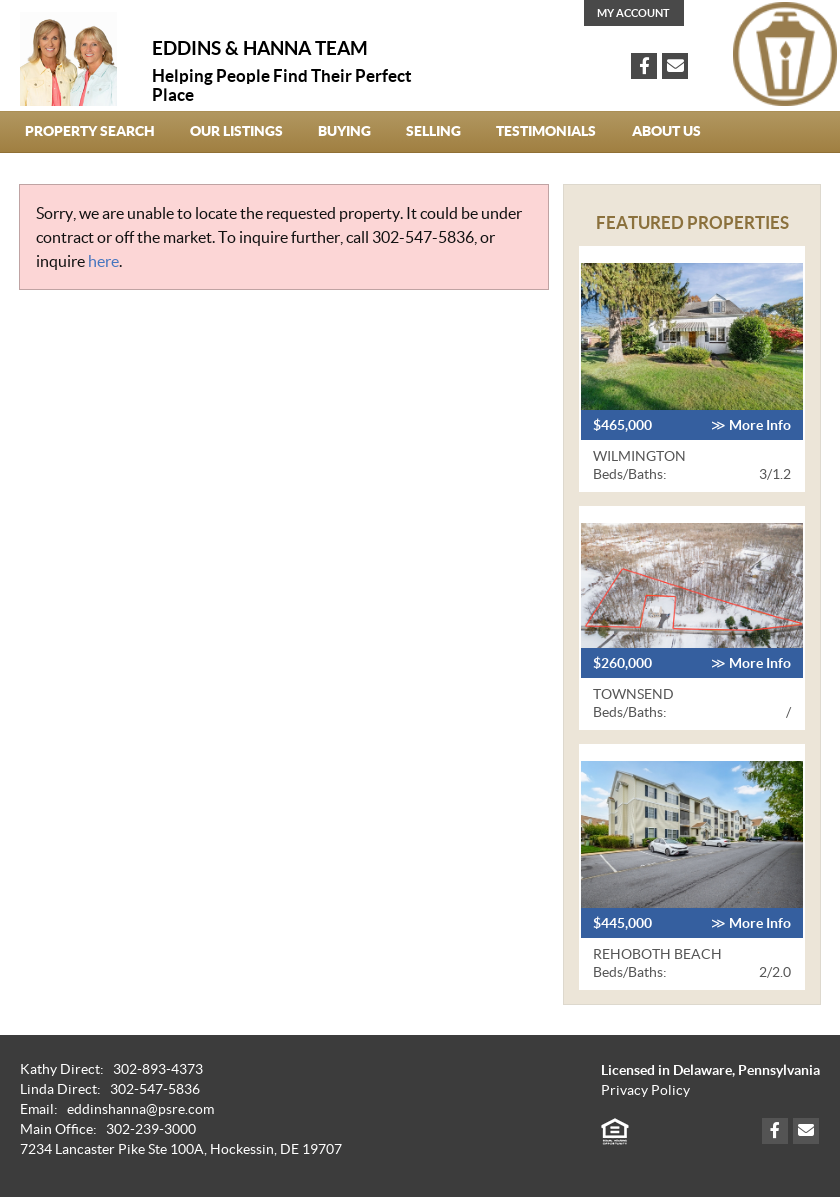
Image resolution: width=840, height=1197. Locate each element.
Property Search (90, 131)
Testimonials (546, 131)
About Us (666, 131)
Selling (433, 131)
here (103, 261)
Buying (344, 131)
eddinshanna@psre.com (140, 1109)
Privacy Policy (645, 1090)
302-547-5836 (423, 237)
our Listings (236, 131)
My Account (633, 13)
